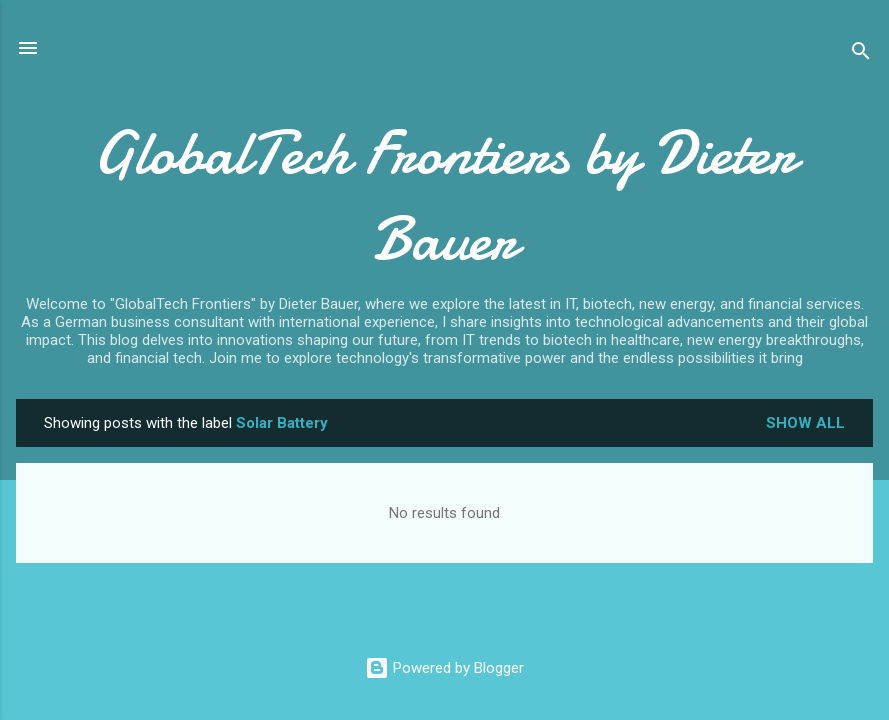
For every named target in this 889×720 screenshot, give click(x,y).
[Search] (861, 54)
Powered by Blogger (444, 668)
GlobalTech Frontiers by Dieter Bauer (444, 196)
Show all (805, 423)
